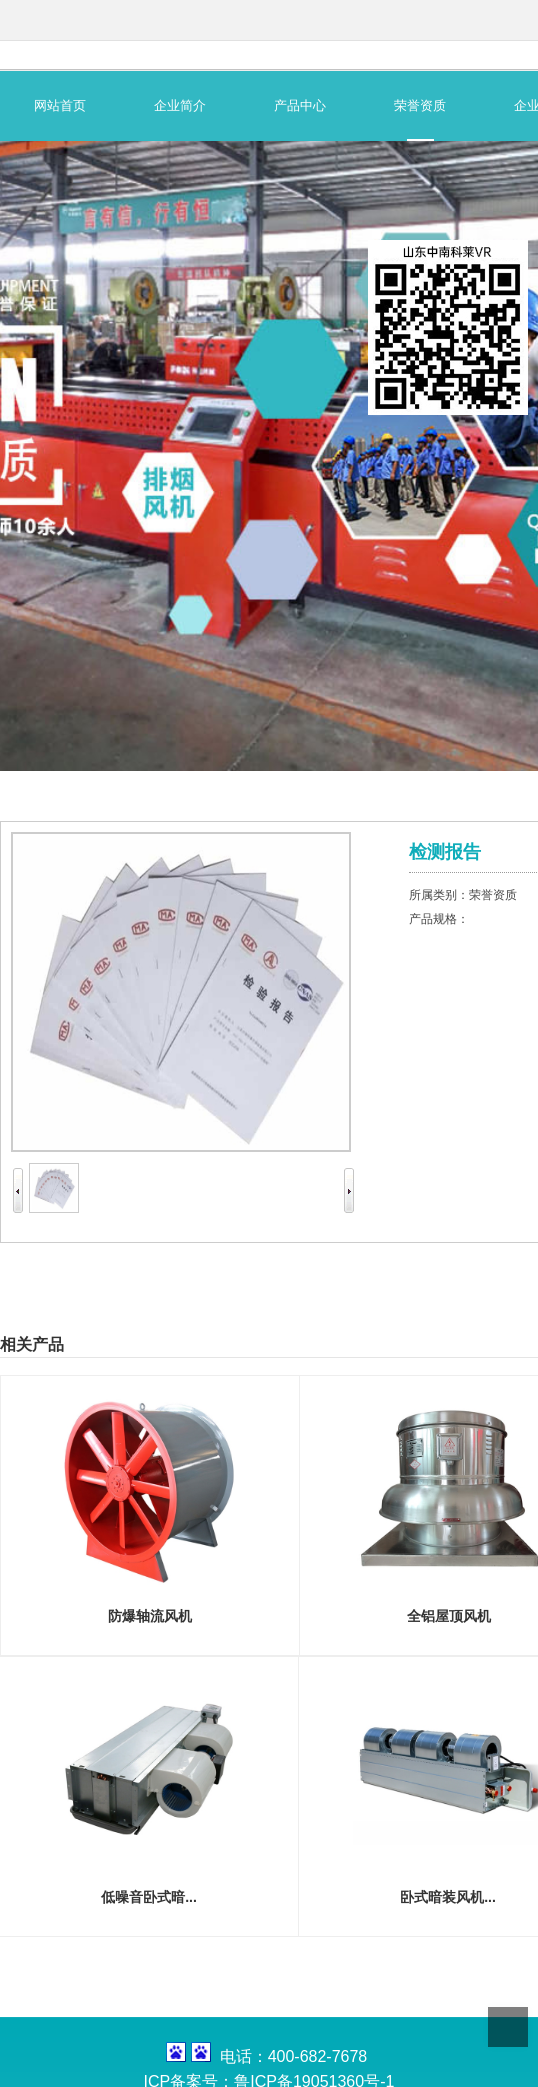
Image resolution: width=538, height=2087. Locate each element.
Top (508, 2027)
